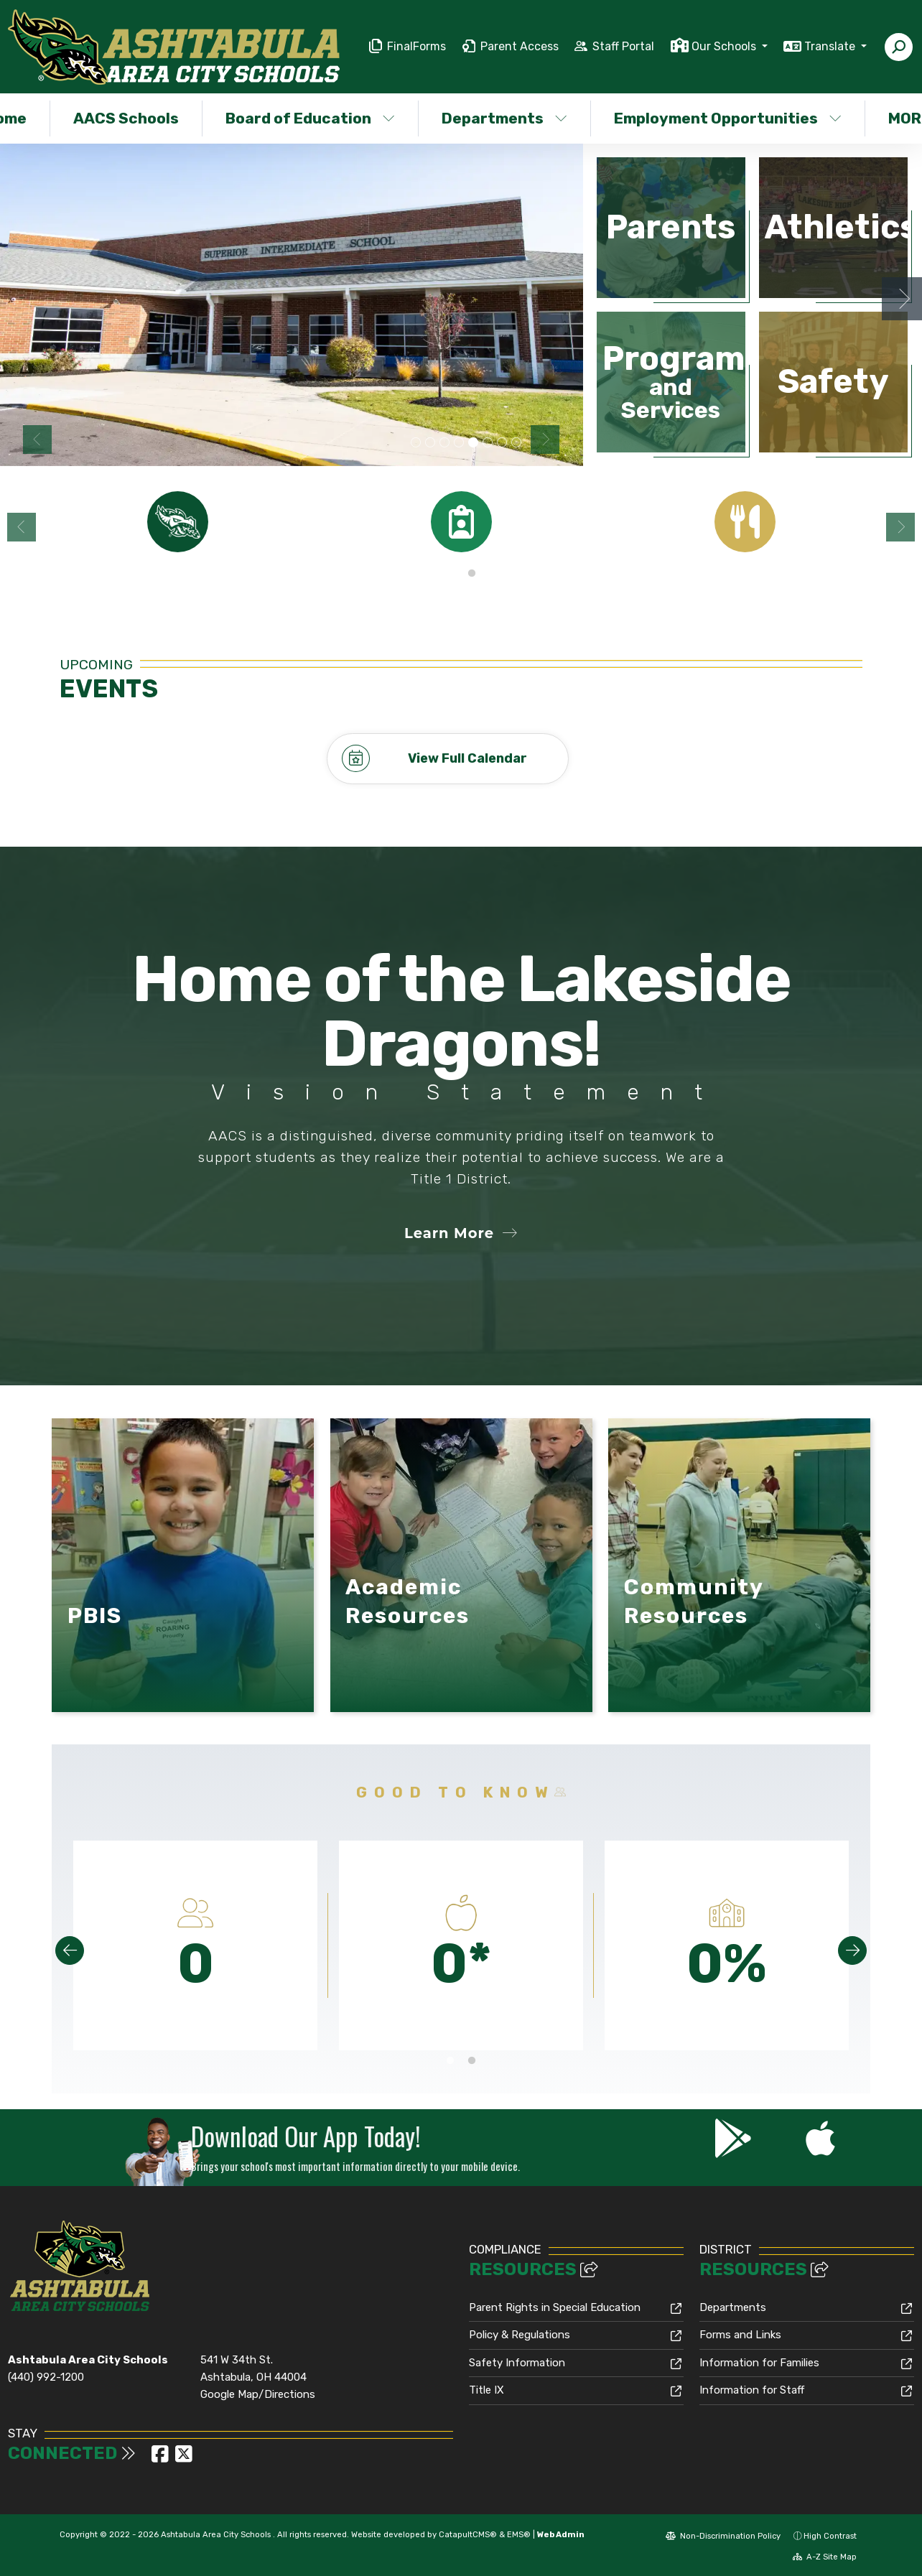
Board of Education (310, 118)
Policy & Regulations (519, 2334)
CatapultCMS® (468, 2534)
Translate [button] (831, 46)
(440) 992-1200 (46, 2377)
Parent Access (519, 46)
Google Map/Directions (257, 2394)
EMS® (519, 2534)
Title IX (486, 2390)
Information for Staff (751, 2390)
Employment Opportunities (725, 118)
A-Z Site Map (825, 2556)
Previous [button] (37, 439)
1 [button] (450, 574)
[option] (291, 305)
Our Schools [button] (725, 46)
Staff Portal (623, 46)
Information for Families (759, 2362)
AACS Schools (126, 118)
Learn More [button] (461, 1233)
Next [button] (545, 439)
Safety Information (517, 2362)
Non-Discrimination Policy (723, 2535)
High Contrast (830, 2535)
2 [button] (472, 574)
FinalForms (416, 46)
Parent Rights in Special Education (555, 2306)
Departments (504, 118)
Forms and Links (740, 2334)
